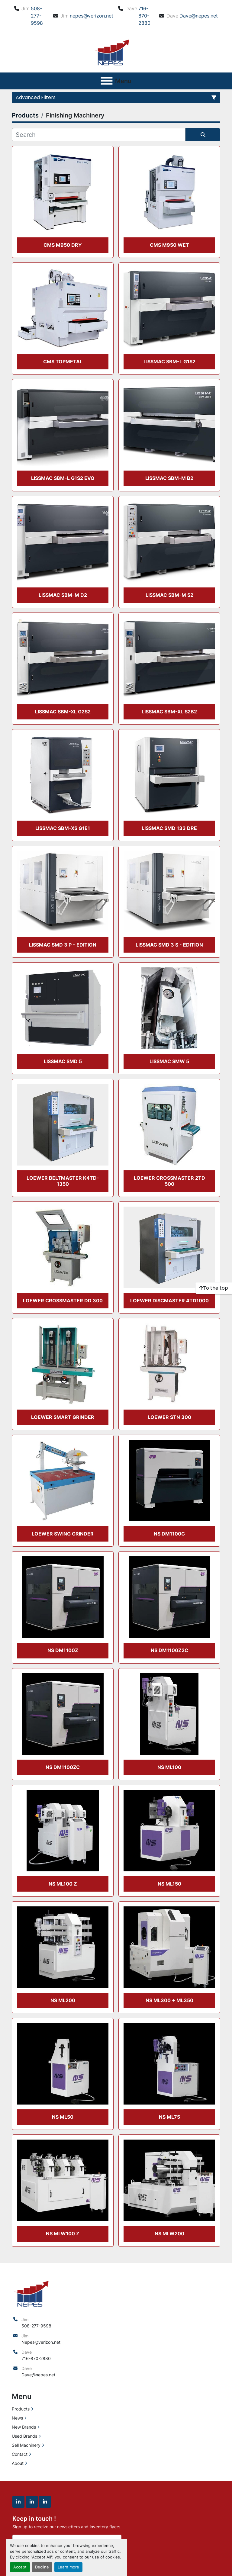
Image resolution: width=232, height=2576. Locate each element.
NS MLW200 (169, 2233)
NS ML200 (62, 2000)
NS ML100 (169, 1767)
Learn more (68, 2567)
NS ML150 (169, 1884)
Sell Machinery (26, 2445)
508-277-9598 (37, 15)
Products (21, 2408)
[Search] (98, 134)
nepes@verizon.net (91, 16)
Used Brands (24, 2436)
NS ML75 (169, 2117)
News (17, 2417)
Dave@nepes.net (198, 16)
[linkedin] (18, 2502)
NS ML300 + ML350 (169, 2000)
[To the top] (213, 1288)
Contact (19, 2454)
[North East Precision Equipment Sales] (31, 2292)
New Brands (24, 2427)
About (18, 2463)
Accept (20, 2567)
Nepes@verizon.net (40, 2342)
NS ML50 (62, 2117)
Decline (42, 2567)
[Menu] (107, 81)
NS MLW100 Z (62, 2233)
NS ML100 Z (63, 1884)
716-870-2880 (144, 15)
